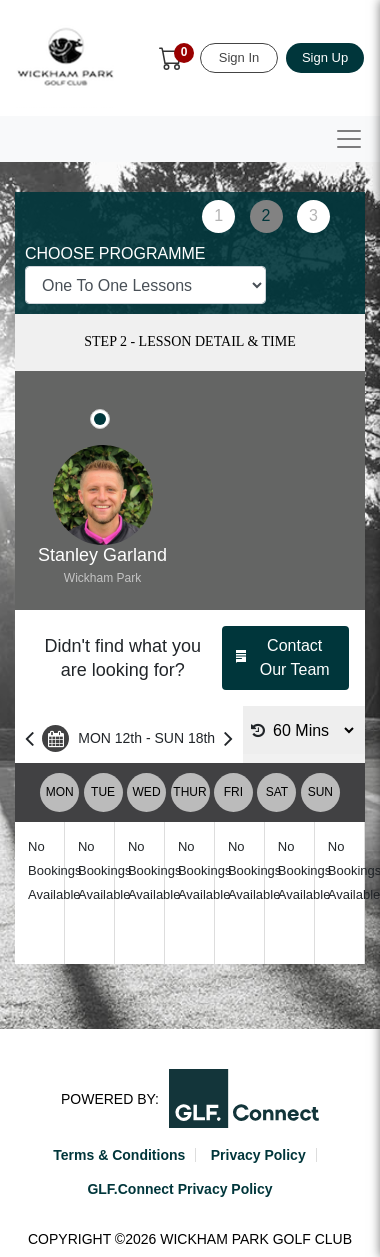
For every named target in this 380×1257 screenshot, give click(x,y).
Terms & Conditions (119, 1155)
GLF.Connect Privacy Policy (179, 1189)
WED (147, 792)
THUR (189, 792)
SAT (277, 792)
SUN (320, 792)
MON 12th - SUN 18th (129, 738)
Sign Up (325, 57)
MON (60, 792)
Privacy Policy (258, 1155)
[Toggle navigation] (349, 139)
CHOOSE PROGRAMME (115, 253)
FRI (233, 792)
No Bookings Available (54, 870)
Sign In (239, 57)
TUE (103, 792)
